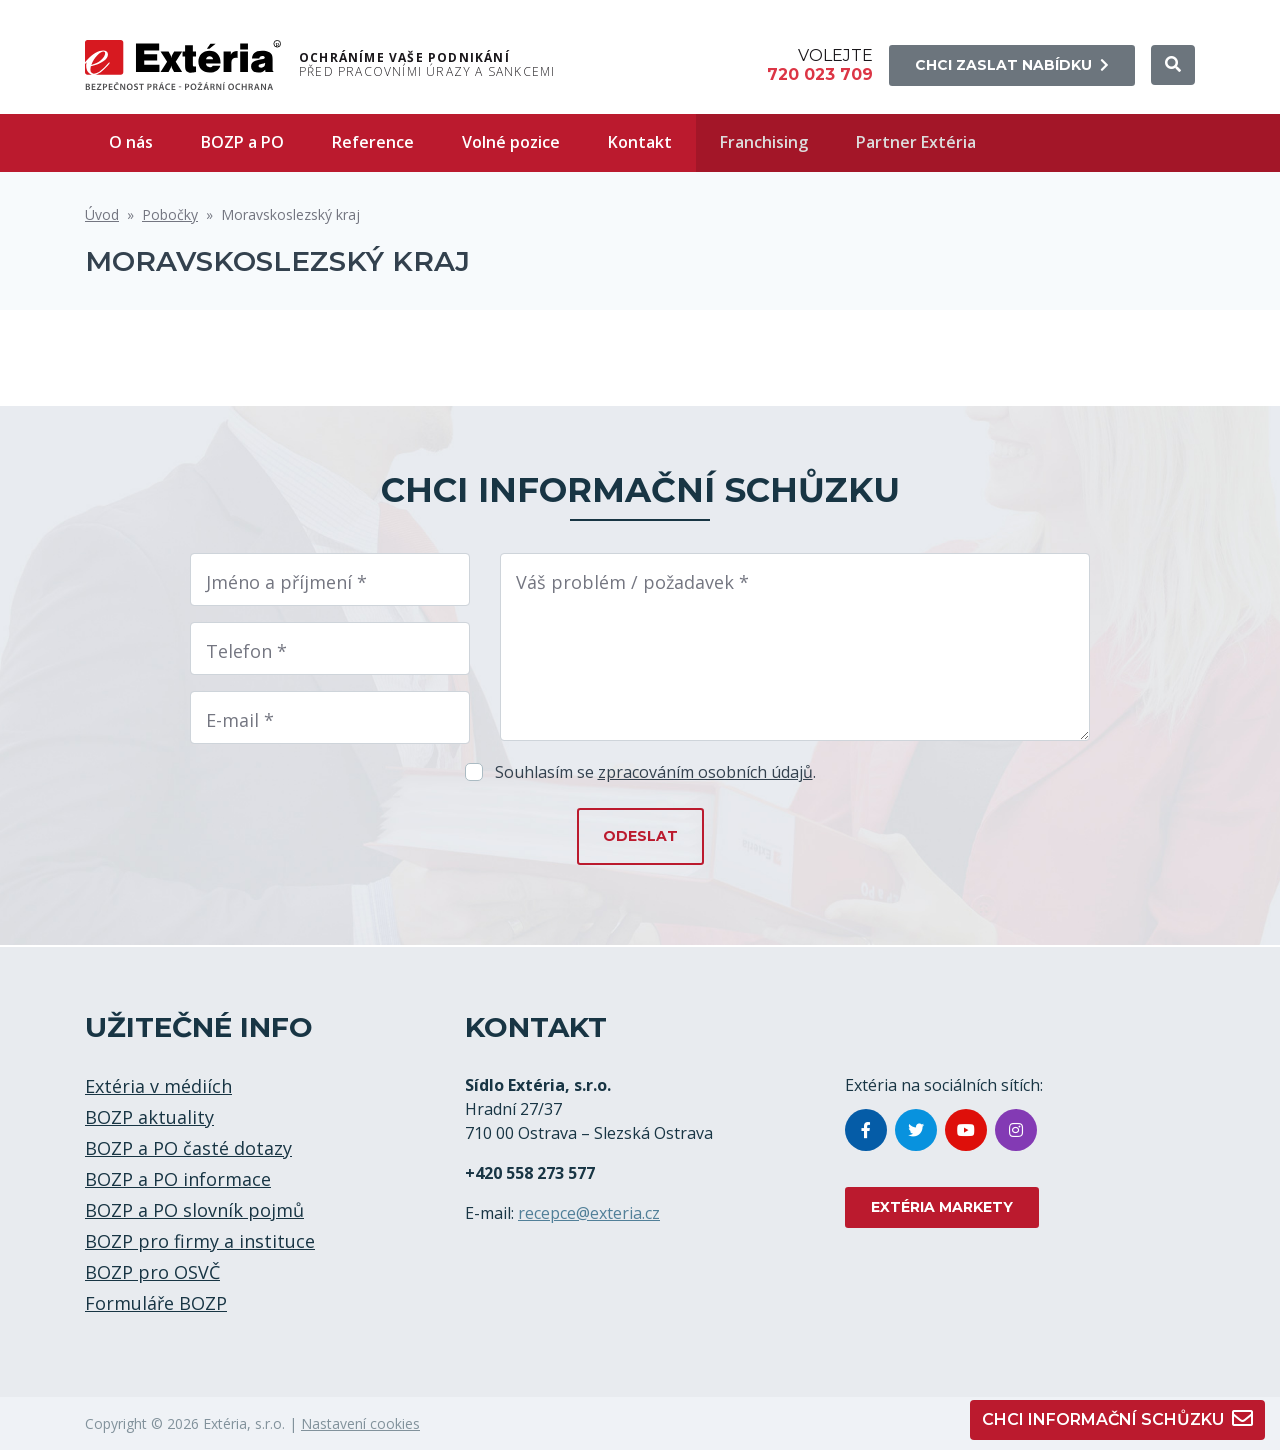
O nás (131, 142)
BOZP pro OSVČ (152, 1272)
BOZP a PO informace (178, 1179)
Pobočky (170, 214)
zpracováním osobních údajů (705, 772)
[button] (1173, 65)
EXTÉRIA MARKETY (942, 1207)
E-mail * (240, 720)
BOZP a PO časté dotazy (188, 1148)
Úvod (102, 214)
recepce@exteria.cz (589, 1213)
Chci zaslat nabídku (1012, 65)
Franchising (764, 142)
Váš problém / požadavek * (632, 582)
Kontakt (640, 142)
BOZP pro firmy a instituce (200, 1241)
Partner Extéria (916, 142)
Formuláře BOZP (156, 1303)
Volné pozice (511, 142)
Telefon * (246, 651)
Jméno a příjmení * (286, 582)
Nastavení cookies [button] (360, 1423)
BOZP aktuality (149, 1117)
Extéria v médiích (158, 1086)
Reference (373, 142)
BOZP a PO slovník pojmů (194, 1210)
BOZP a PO (242, 142)
